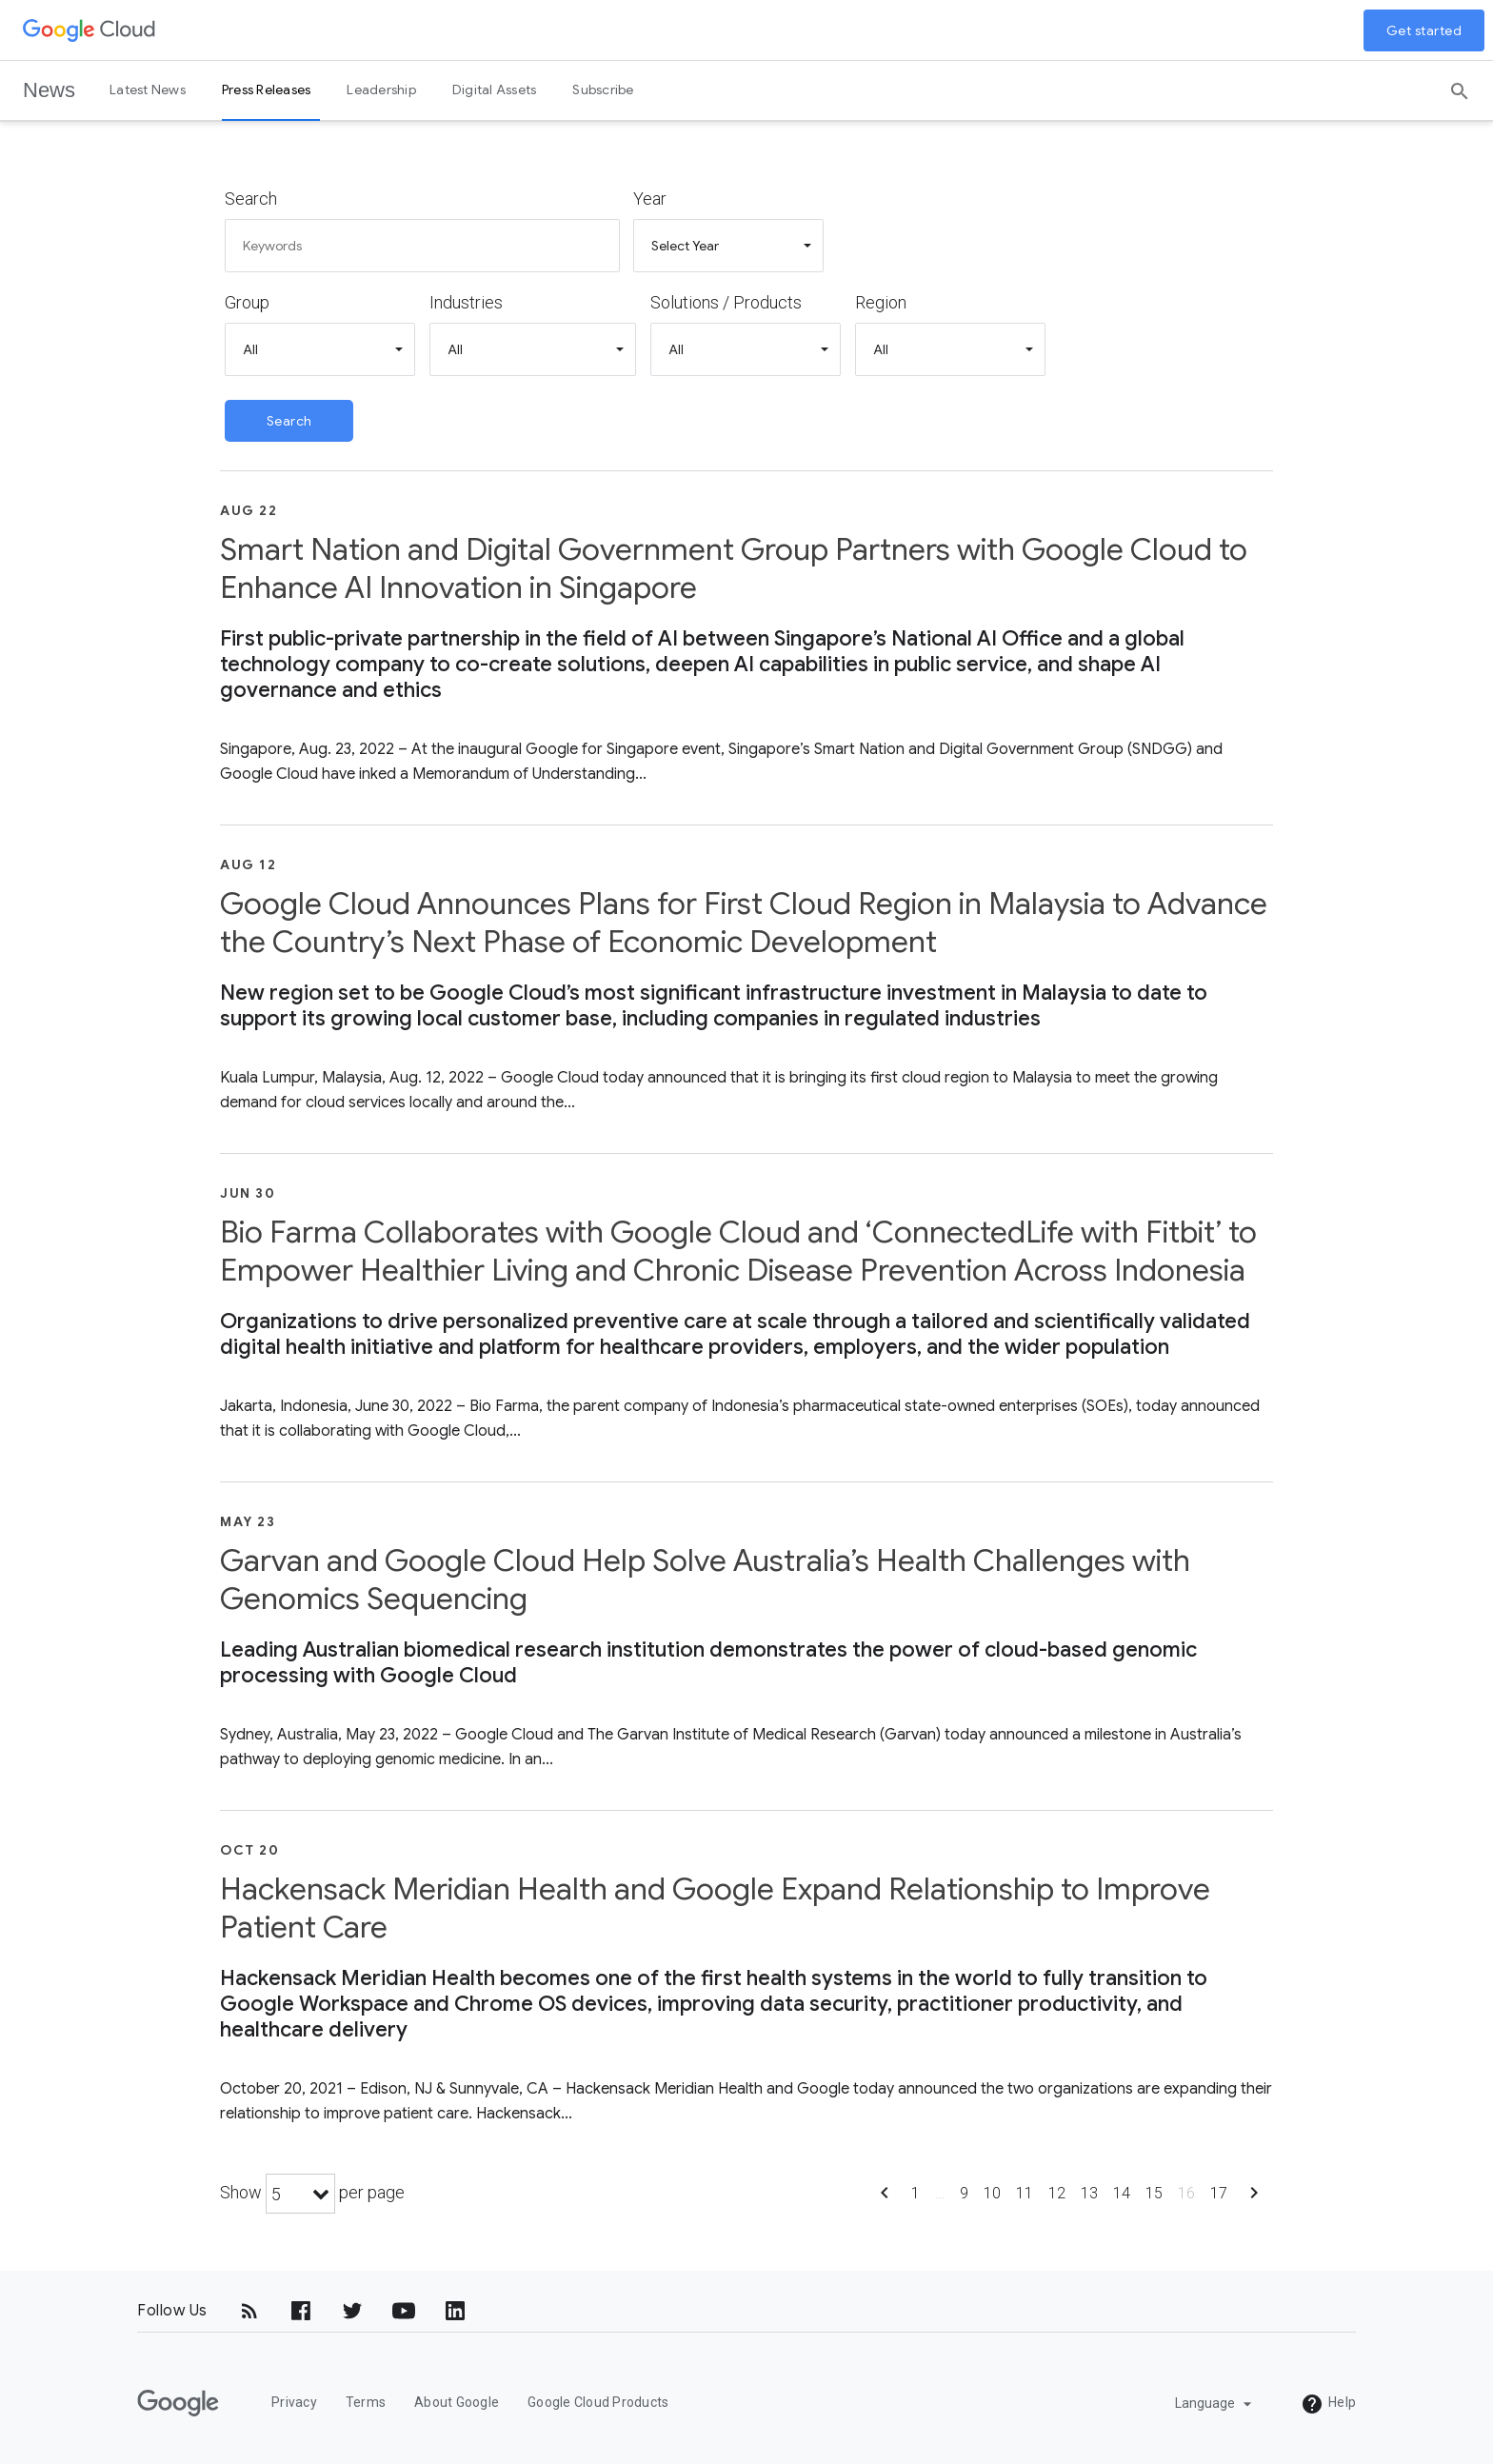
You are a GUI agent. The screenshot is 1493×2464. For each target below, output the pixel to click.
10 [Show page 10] (992, 2193)
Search (251, 199)
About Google (456, 2402)
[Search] (1459, 85)
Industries (466, 302)
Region (880, 302)
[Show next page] (1254, 2199)
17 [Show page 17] (1218, 2193)
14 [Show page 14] (1121, 2193)
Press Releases (266, 89)
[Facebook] (301, 2311)
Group (247, 302)
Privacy (294, 2402)
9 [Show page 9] (964, 2193)
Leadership (381, 89)
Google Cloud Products (598, 2402)
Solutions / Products (726, 302)
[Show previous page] (884, 2199)
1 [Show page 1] (915, 2193)
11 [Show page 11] (1024, 2193)
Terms (366, 2402)
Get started (1424, 30)
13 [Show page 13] (1089, 2193)
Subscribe (602, 89)
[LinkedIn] (455, 2311)
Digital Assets (494, 89)
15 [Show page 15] (1154, 2193)
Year (650, 199)
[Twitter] (352, 2311)
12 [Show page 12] (1056, 2193)
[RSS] (249, 2311)
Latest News (147, 89)
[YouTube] (404, 2311)
